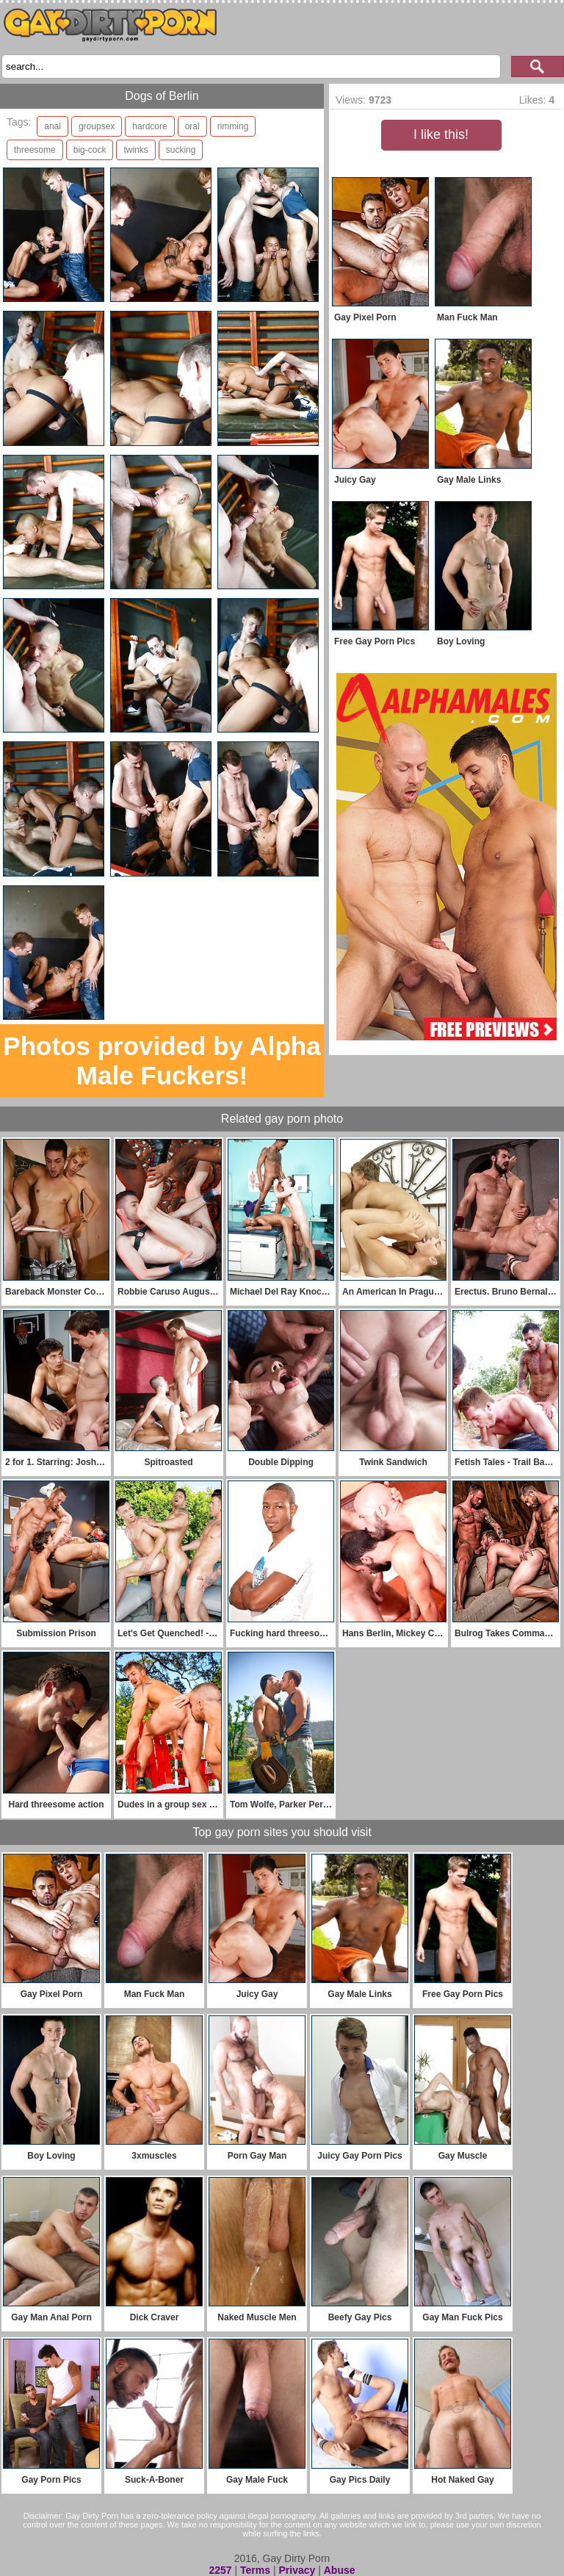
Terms (255, 2570)
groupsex (97, 126)
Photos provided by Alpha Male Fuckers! (161, 1061)
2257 (220, 2570)
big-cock (89, 150)
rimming (233, 126)
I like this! (441, 134)
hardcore (149, 126)
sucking (181, 150)
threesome (35, 150)
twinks (135, 150)
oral (192, 126)
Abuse (339, 2570)
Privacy (296, 2570)
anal (52, 126)
